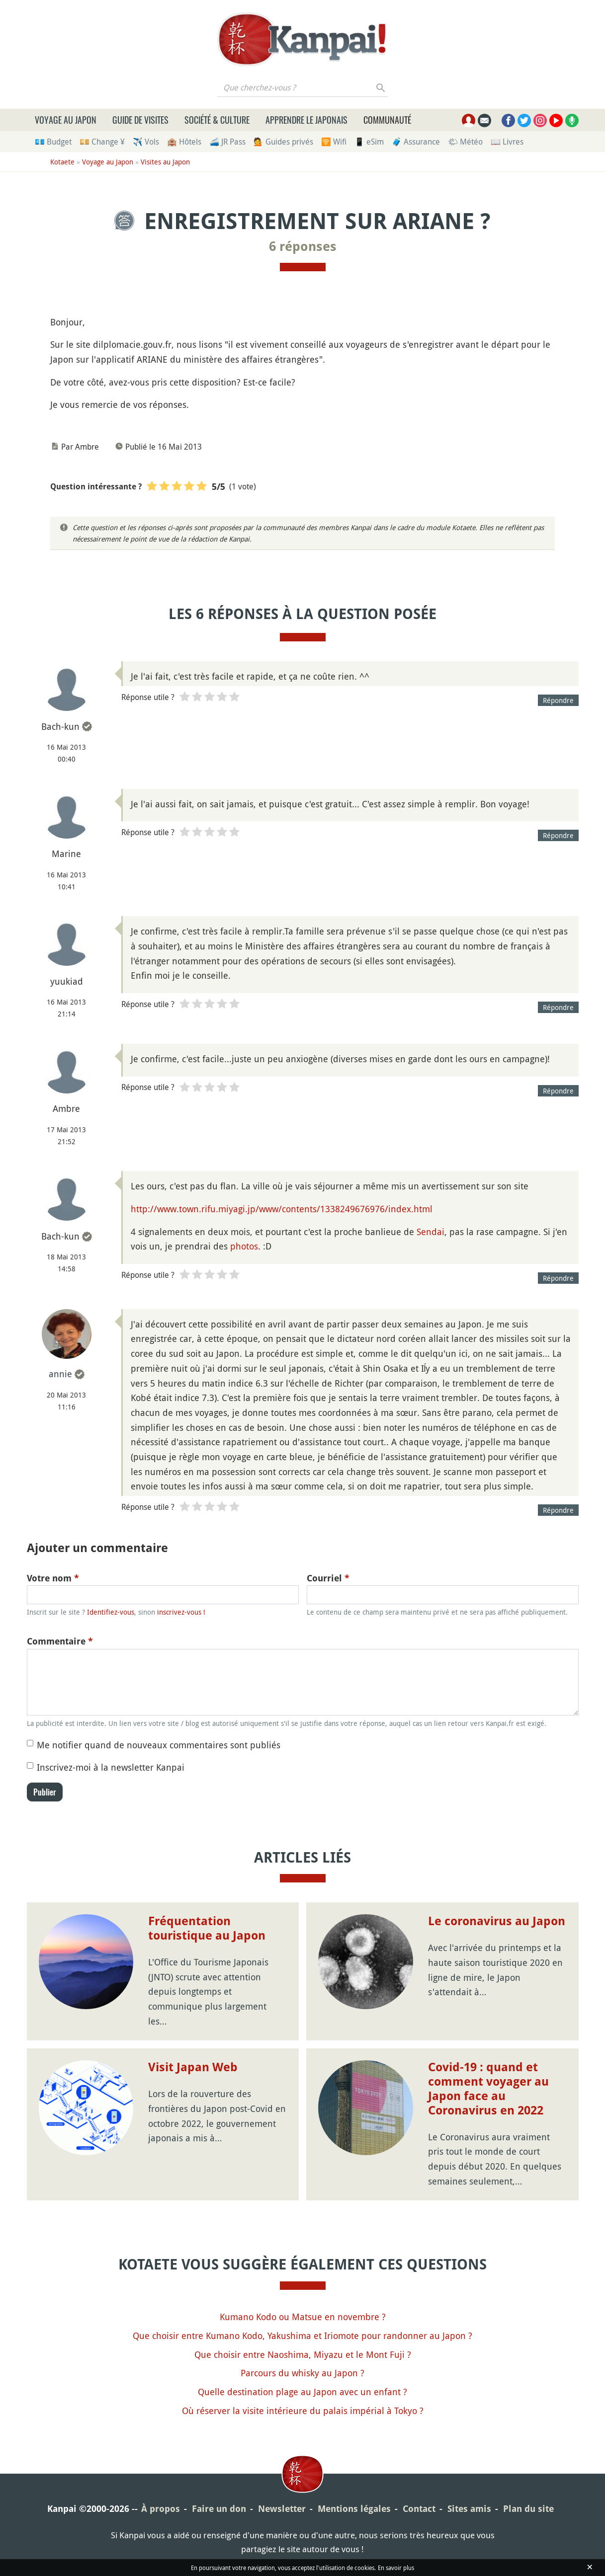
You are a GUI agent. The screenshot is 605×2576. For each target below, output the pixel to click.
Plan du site (528, 2508)
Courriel (328, 1578)
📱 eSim (369, 141)
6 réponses (303, 246)
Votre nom (53, 1578)
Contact (419, 2508)
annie (60, 1374)
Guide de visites (140, 119)
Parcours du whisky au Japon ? (302, 2373)
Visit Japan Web (193, 2067)
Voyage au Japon (65, 119)
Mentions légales (354, 2508)
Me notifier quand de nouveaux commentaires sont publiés (158, 1745)
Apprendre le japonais (306, 119)
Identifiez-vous (110, 1612)
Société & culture (217, 119)
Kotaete (62, 161)
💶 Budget (53, 141)
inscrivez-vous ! (181, 1612)
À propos (160, 2508)
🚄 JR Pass (227, 141)
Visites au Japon (165, 161)
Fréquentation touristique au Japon (206, 1928)
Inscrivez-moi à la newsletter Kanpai (110, 1767)
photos (244, 1246)
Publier (44, 1792)
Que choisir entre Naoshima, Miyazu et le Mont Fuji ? (302, 2354)
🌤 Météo (465, 141)
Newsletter (282, 2508)
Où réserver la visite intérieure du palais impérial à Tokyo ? (303, 2411)
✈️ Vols (146, 141)
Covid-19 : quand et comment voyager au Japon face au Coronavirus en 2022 (488, 2088)
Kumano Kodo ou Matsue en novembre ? (303, 2317)
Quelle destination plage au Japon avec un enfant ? (302, 2392)
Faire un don (219, 2508)
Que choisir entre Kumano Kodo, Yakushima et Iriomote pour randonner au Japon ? (302, 2336)
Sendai (430, 1232)
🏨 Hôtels (184, 141)
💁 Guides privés (283, 141)
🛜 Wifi (333, 141)
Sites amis (469, 2508)
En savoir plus (396, 2568)
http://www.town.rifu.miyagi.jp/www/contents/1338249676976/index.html (281, 1209)
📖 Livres (507, 141)
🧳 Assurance (416, 141)
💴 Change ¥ (102, 141)
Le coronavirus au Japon (496, 1921)
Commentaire (60, 1641)
